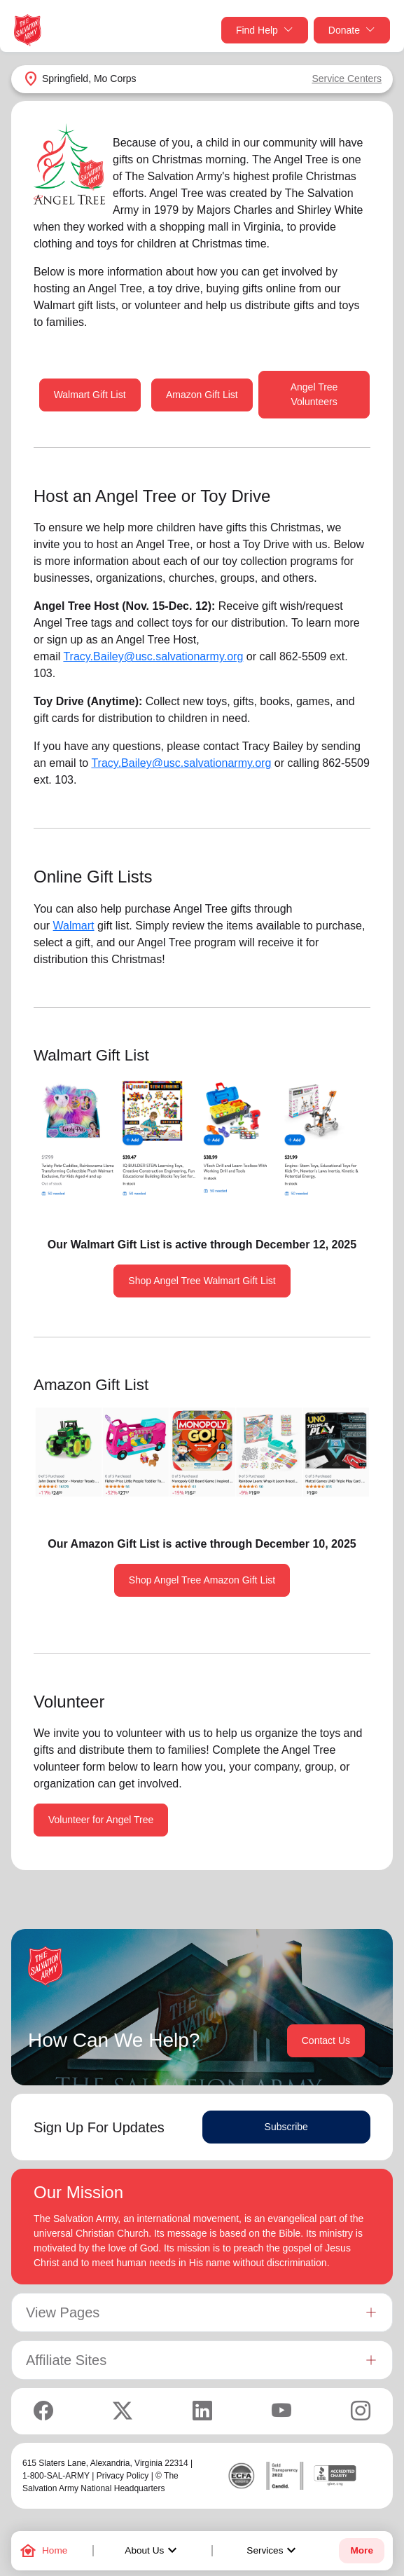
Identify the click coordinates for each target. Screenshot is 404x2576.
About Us (153, 2551)
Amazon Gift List (202, 394)
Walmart (74, 926)
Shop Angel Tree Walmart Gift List (201, 1280)
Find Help (264, 30)
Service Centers (347, 78)
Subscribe (286, 2126)
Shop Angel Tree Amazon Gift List (202, 1580)
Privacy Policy (123, 2476)
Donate (351, 30)
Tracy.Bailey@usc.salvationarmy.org (153, 656)
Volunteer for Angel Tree (100, 1819)
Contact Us (326, 2040)
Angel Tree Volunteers (314, 394)
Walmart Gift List (90, 394)
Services (273, 2551)
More (361, 2550)
